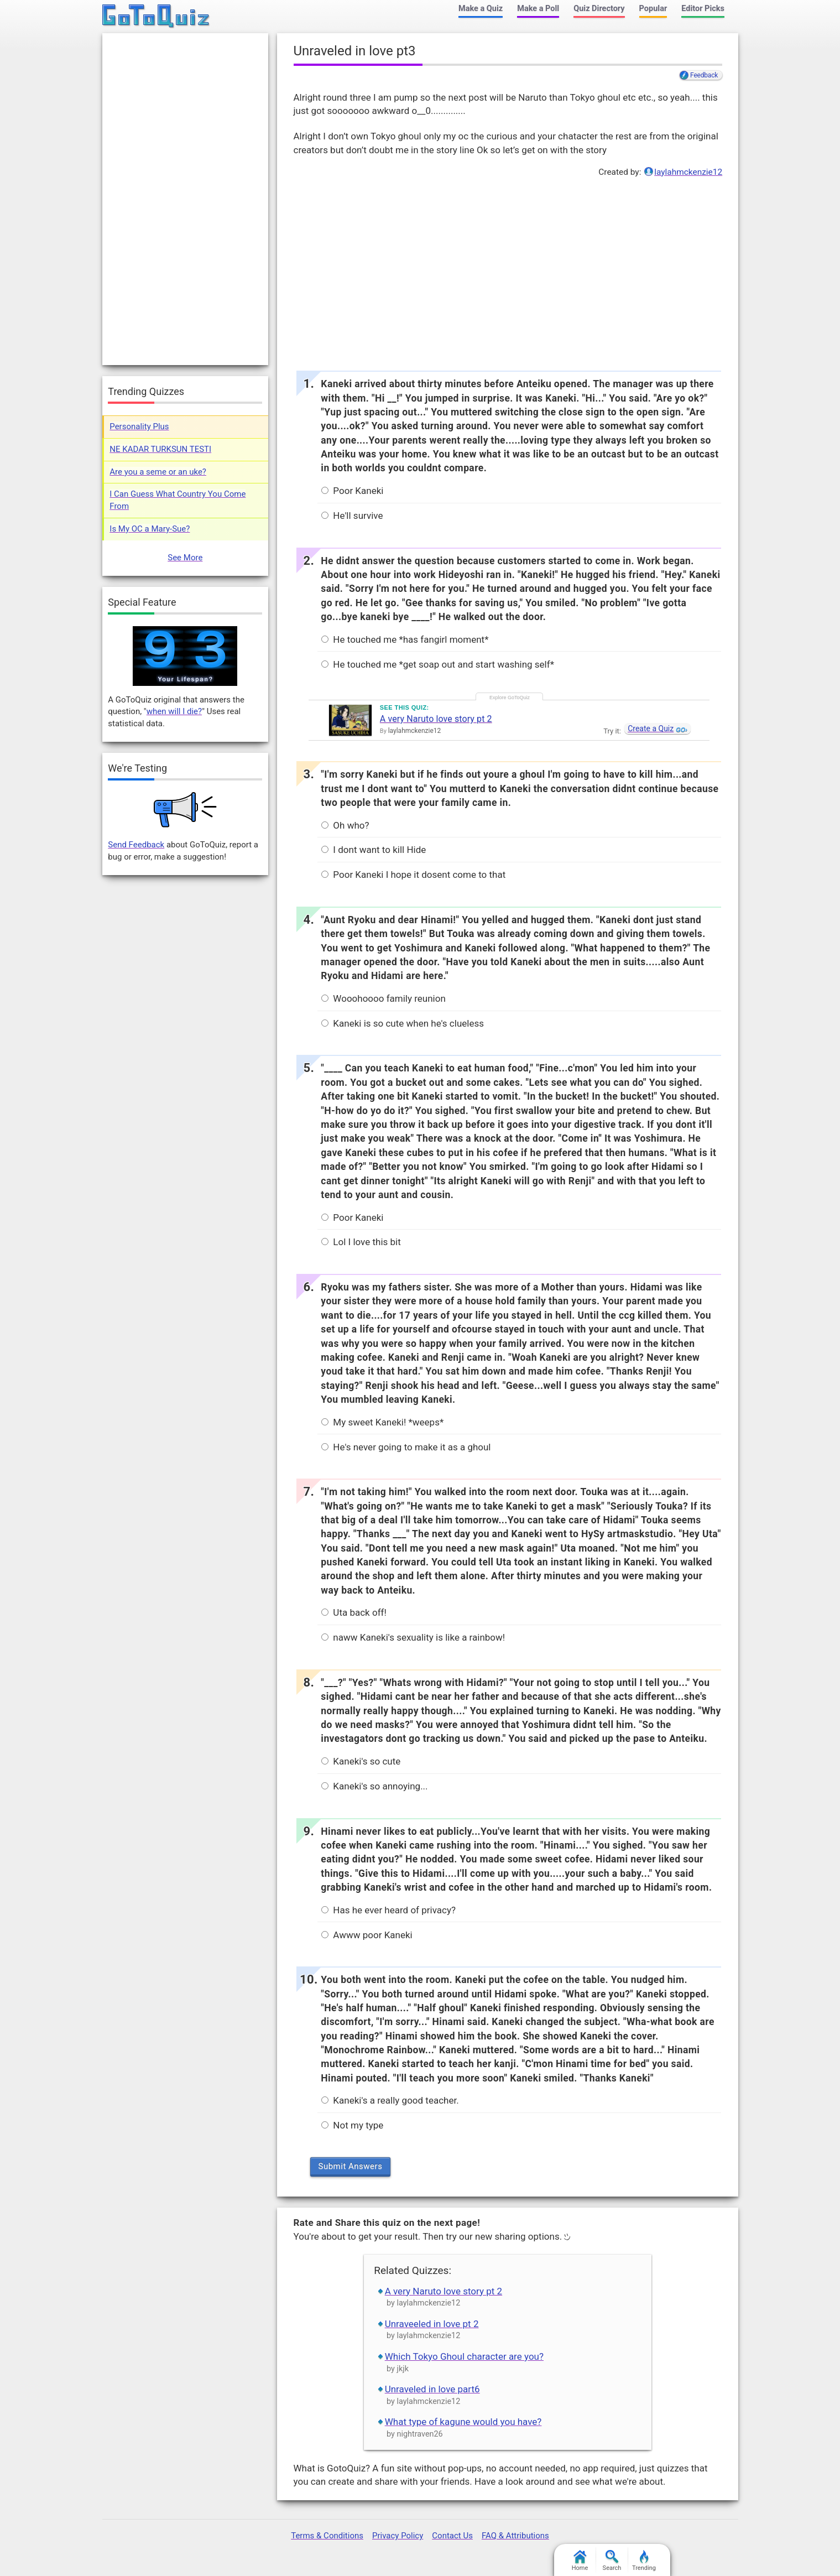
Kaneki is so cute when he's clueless (402, 1023)
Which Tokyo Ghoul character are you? (464, 2356)
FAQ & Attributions (515, 2536)
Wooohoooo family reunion (383, 998)
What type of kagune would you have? (463, 2421)
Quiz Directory (598, 8)
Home (580, 2561)
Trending (644, 2561)
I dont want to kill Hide (373, 849)
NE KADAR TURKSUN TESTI (160, 449)
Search (612, 2561)
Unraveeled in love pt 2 (432, 2323)
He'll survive (352, 515)
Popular (653, 8)
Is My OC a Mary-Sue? (149, 529)
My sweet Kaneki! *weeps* (382, 1422)
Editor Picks (702, 8)
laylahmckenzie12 (688, 172)
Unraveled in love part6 (432, 2389)
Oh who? (345, 825)
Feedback (704, 75)
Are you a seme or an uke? (157, 472)
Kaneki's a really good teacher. (390, 2100)
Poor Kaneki (352, 490)
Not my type (352, 2125)
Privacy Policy (397, 2536)
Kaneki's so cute (360, 1761)
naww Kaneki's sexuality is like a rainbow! (413, 1637)
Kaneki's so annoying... (374, 1786)
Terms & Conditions (327, 2536)
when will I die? (174, 711)
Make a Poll (538, 8)
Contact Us (452, 2536)
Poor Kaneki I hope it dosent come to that (413, 874)
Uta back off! (354, 1612)
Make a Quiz (480, 8)
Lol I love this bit (361, 1241)
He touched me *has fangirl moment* (404, 639)
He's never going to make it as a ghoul (406, 1447)
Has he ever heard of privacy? (388, 1910)
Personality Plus (139, 426)
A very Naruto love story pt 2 (436, 719)
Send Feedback (136, 845)
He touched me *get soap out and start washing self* (437, 664)
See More (185, 558)
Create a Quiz (651, 728)
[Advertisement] (507, 271)
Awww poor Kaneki (367, 1934)
